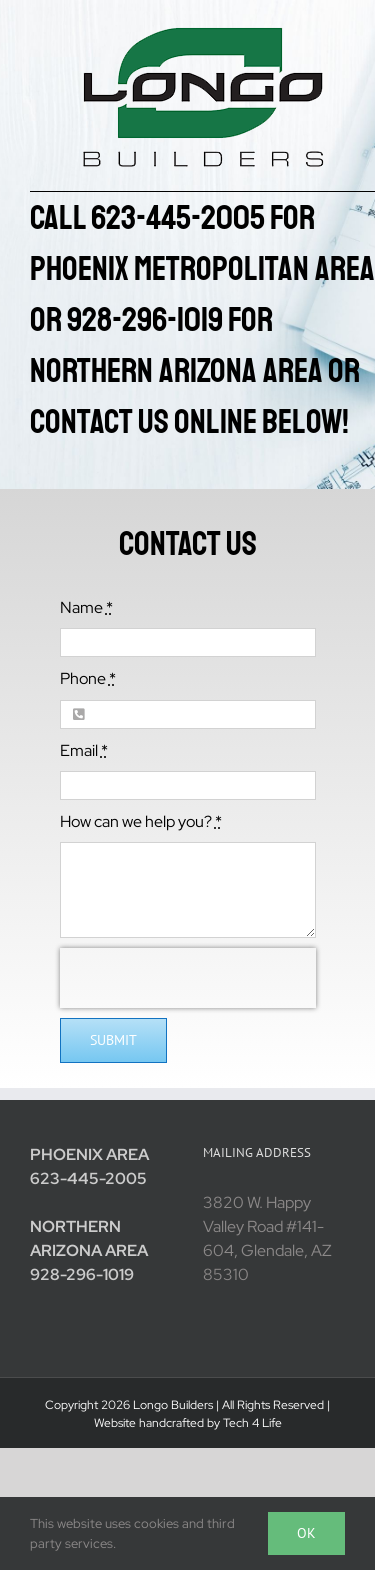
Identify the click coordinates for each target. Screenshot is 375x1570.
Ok (306, 1533)
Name (86, 607)
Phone (88, 678)
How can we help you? (141, 821)
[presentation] (188, 978)
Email (84, 750)
